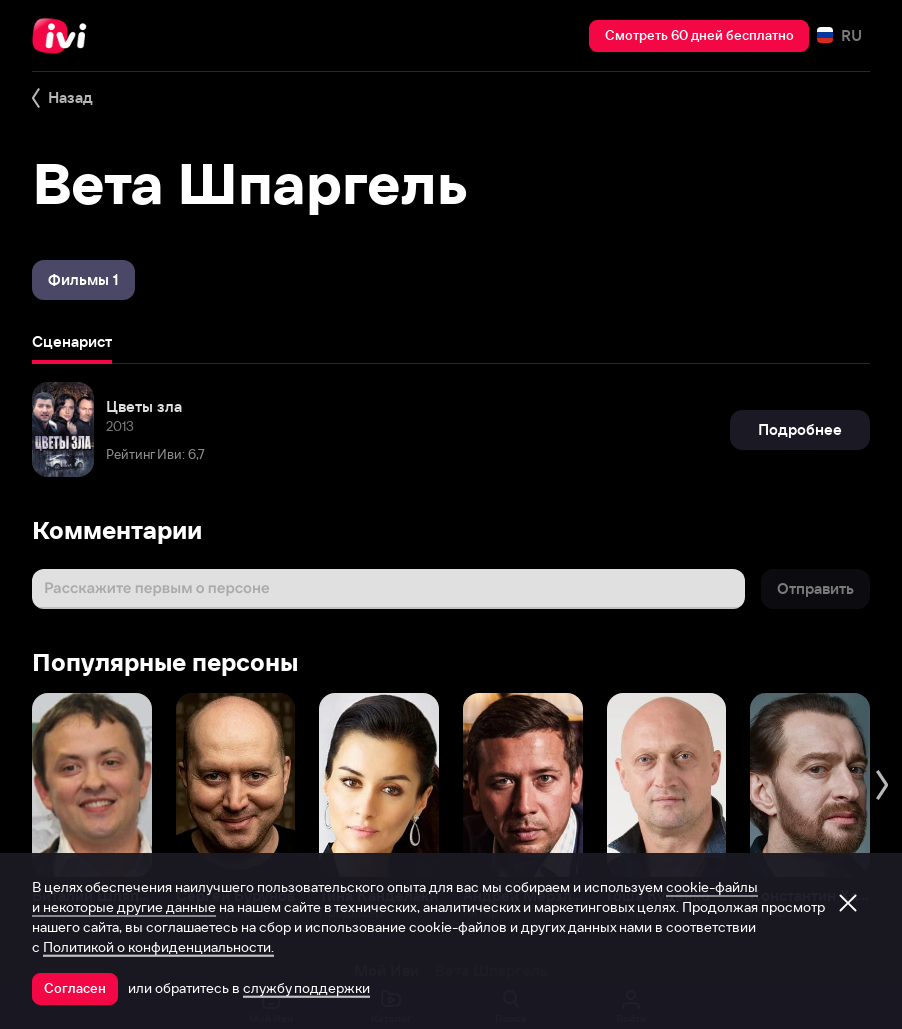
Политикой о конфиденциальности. (158, 947)
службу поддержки (306, 988)
